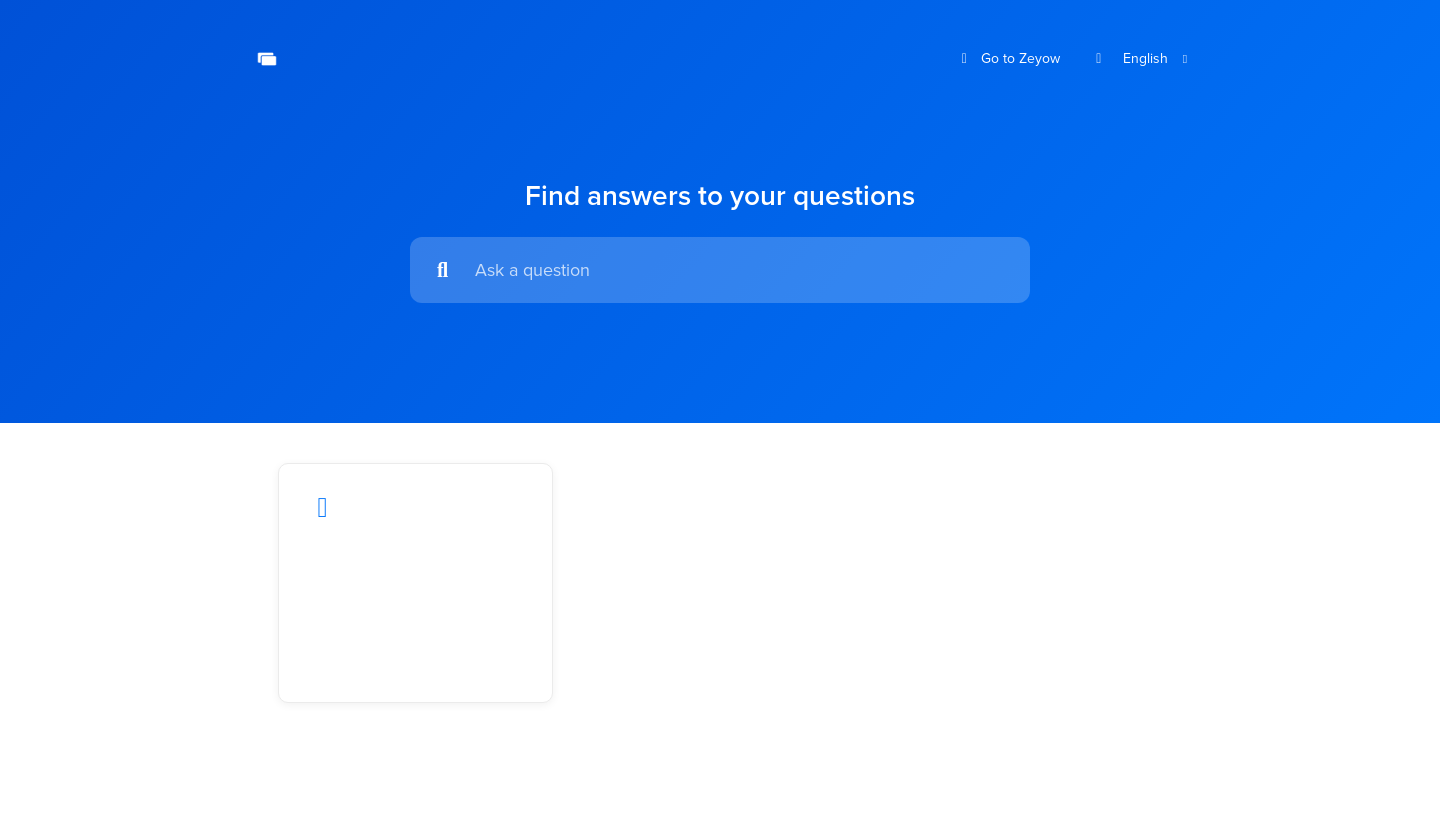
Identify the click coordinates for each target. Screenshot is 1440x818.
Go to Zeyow (1008, 59)
